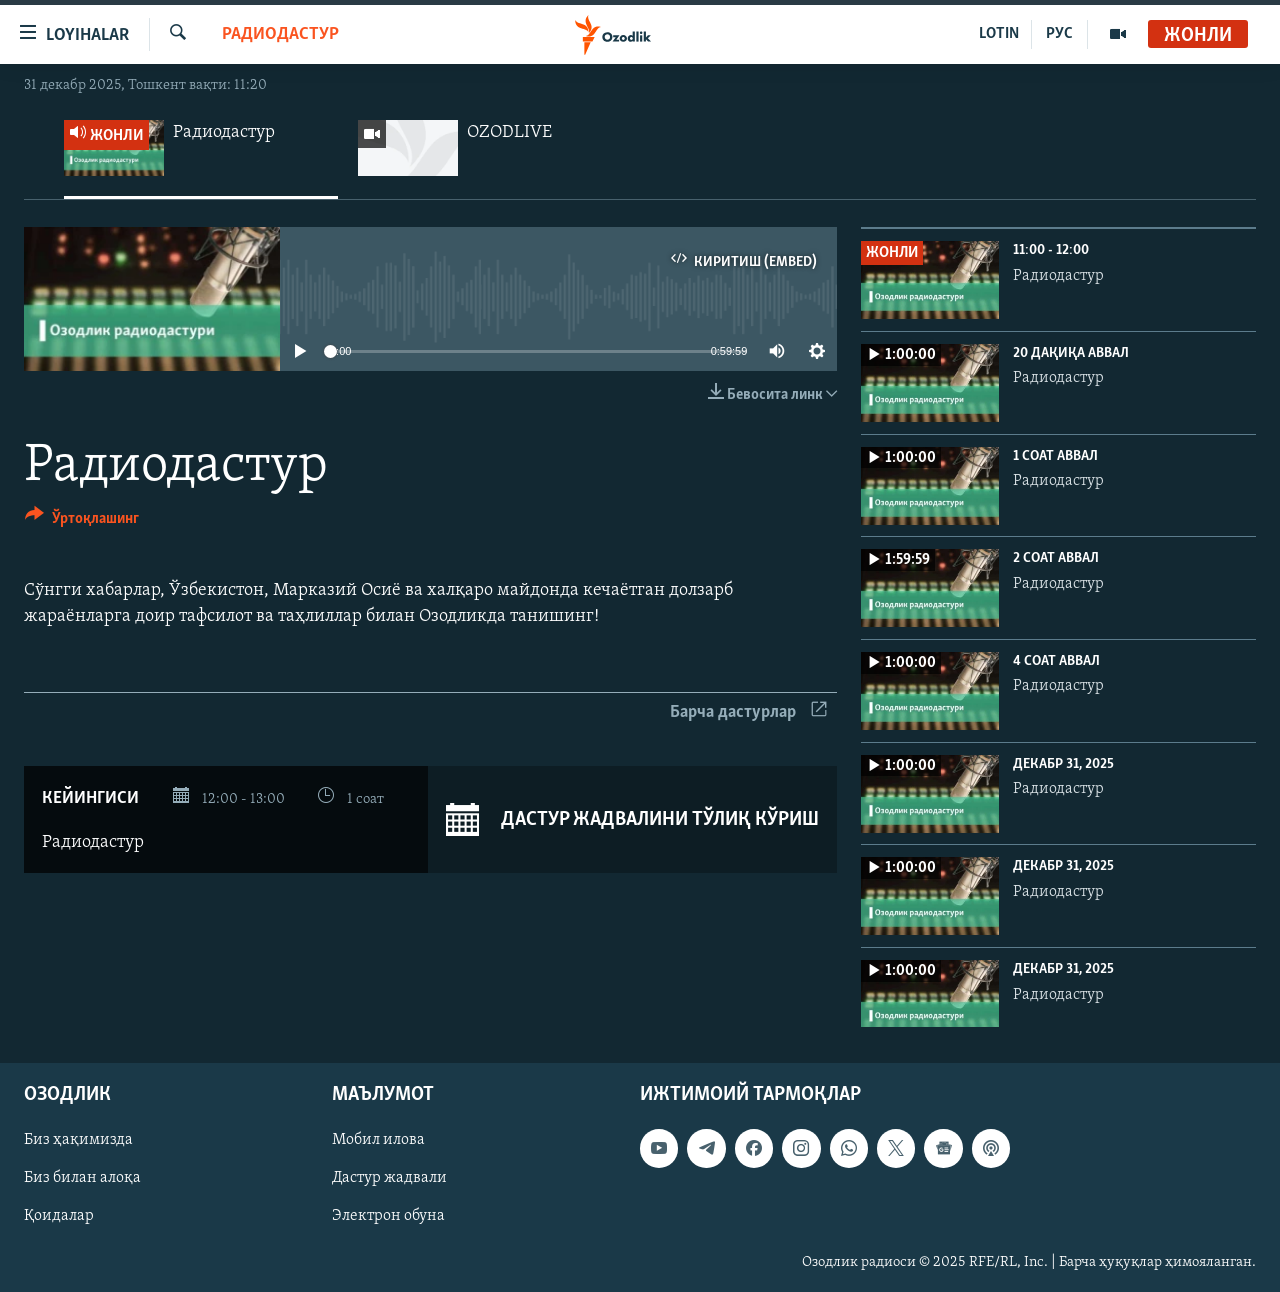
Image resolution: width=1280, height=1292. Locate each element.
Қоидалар (59, 1217)
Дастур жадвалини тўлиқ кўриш (632, 820)
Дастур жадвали (389, 1179)
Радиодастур (280, 34)
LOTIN (999, 34)
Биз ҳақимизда (78, 1141)
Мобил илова (378, 1141)
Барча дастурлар (748, 712)
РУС (1059, 34)
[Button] (82, 521)
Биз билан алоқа (82, 1179)
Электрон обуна (388, 1217)
